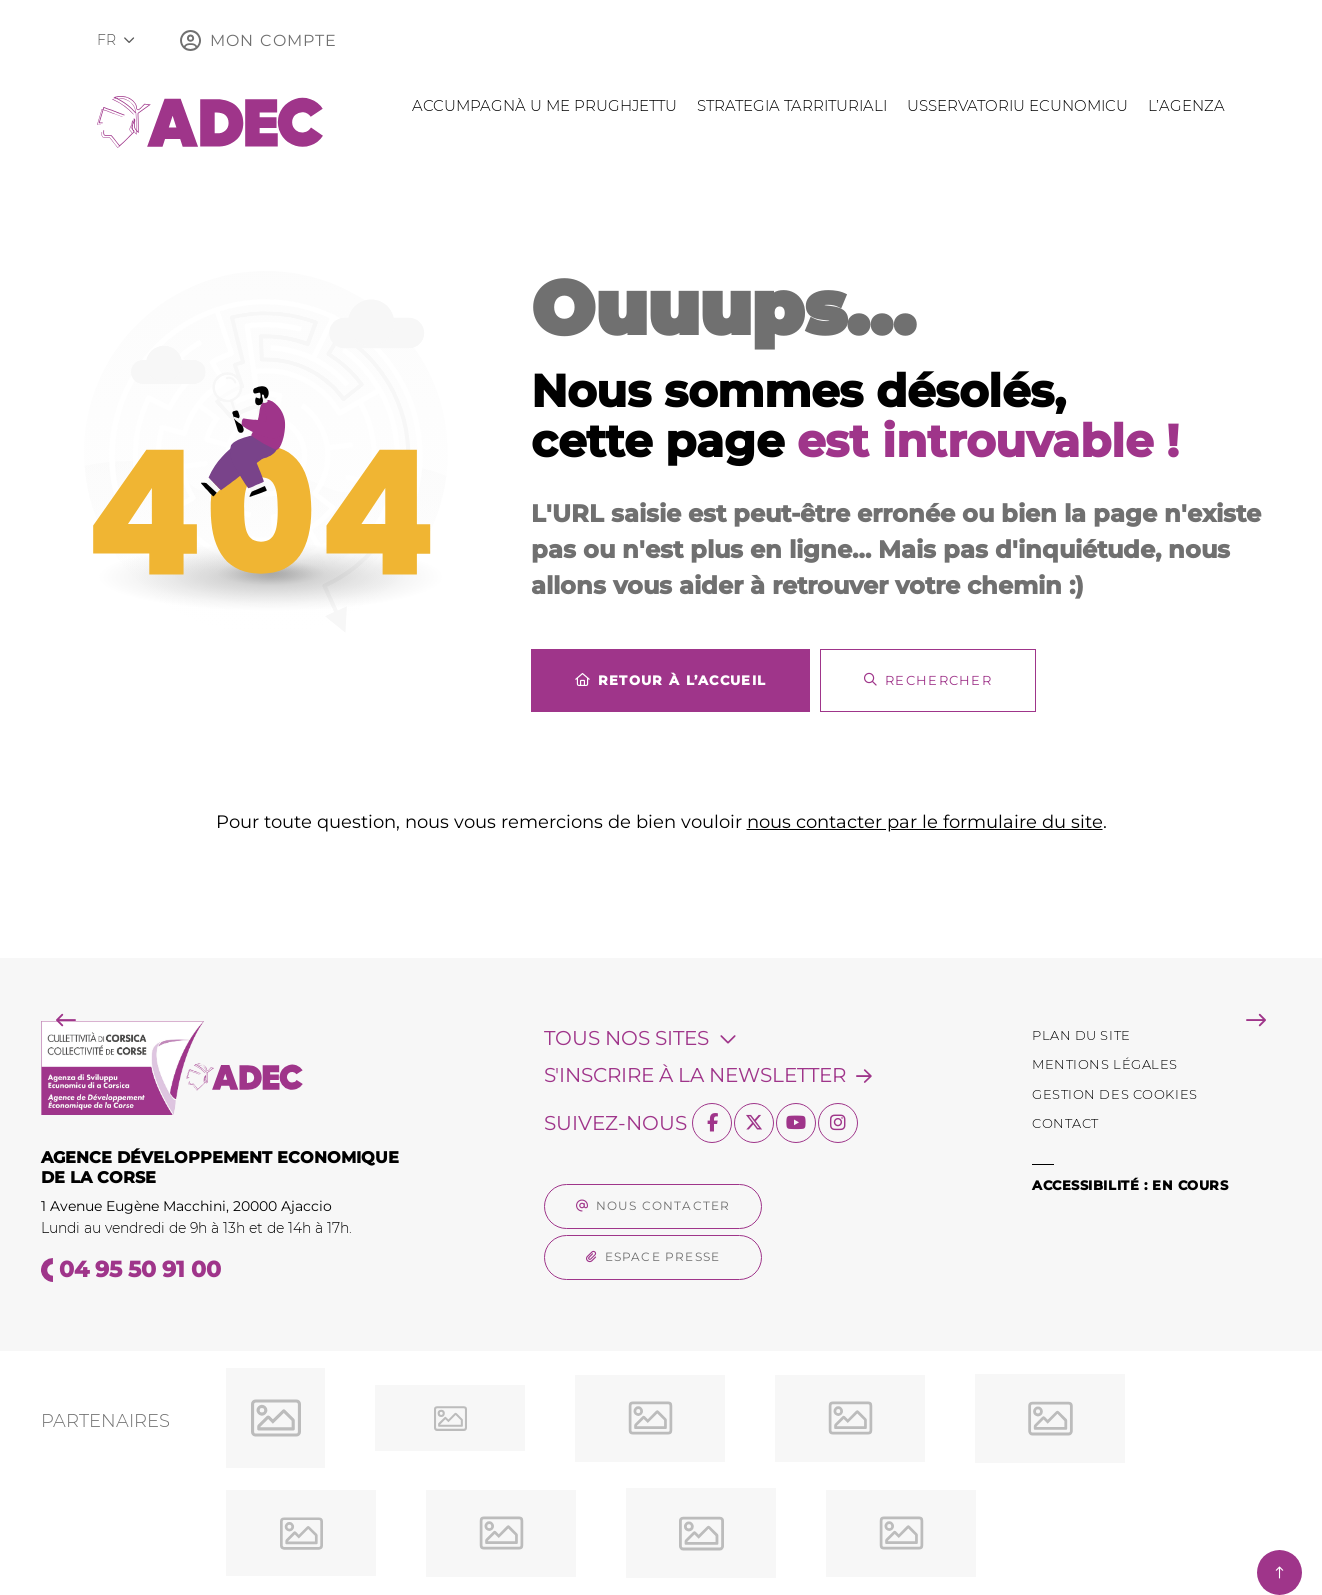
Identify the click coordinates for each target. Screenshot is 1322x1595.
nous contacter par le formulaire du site (925, 822)
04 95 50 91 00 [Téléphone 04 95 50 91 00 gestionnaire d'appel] (140, 1269)
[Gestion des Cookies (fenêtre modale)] (1115, 1095)
